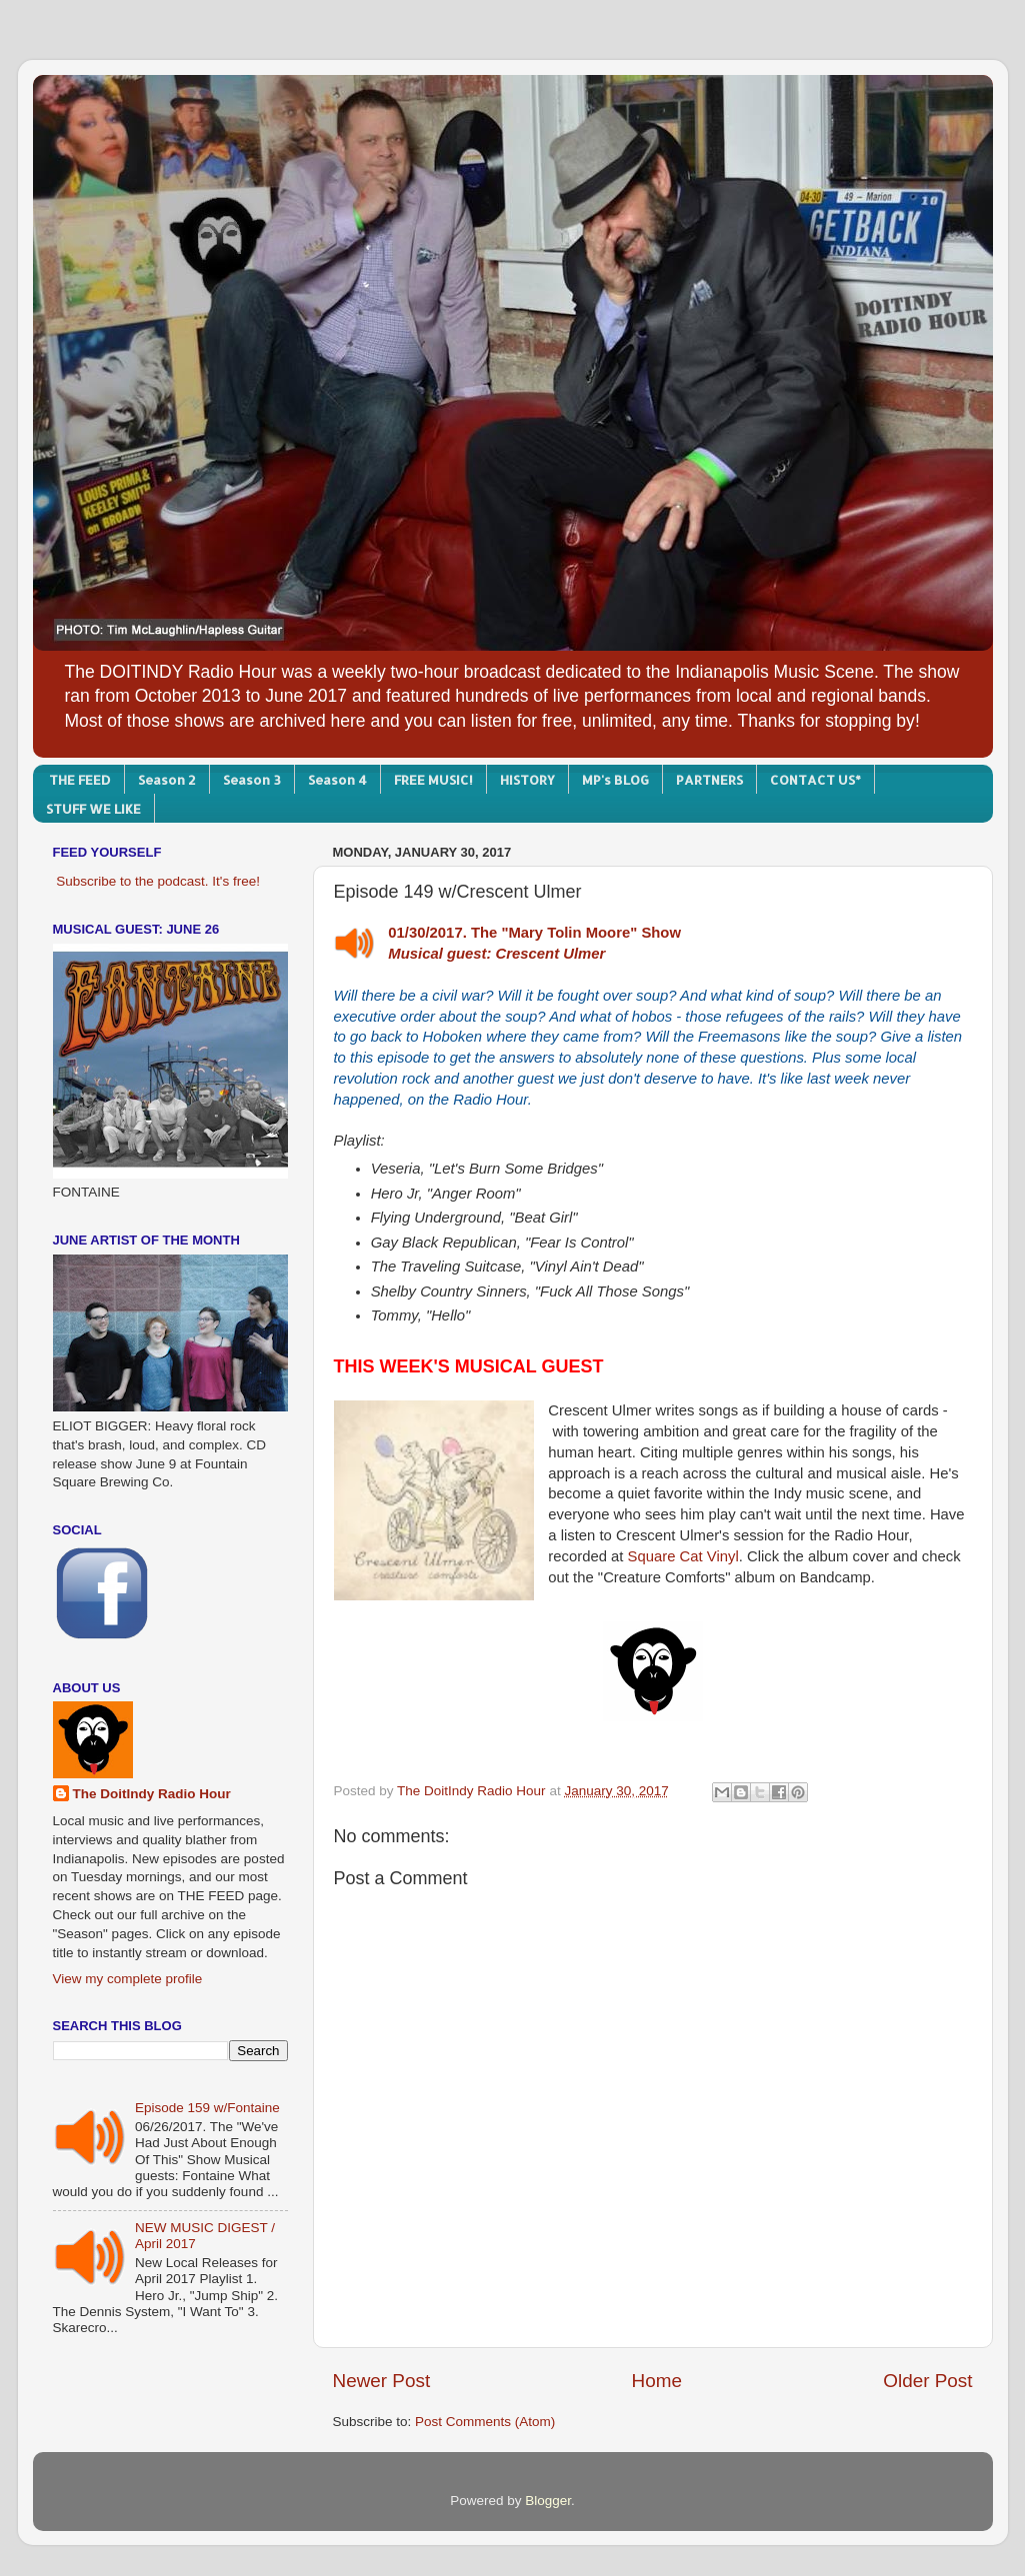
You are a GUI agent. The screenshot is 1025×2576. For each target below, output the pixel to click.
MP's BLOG (615, 780)
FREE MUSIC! (433, 780)
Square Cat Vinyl (683, 1556)
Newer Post (382, 2380)
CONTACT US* (815, 780)
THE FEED (80, 780)
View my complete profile (128, 1978)
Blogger (548, 2500)
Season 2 (167, 780)
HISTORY (527, 780)
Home (657, 2380)
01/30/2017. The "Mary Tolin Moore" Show (534, 933)
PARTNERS (709, 780)
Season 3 (252, 780)
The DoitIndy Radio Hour (152, 1793)
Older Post (927, 2380)
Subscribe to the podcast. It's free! (158, 881)
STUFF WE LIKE (93, 809)
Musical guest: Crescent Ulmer (496, 954)
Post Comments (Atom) (485, 2421)
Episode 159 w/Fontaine (207, 2107)
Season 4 (337, 780)
